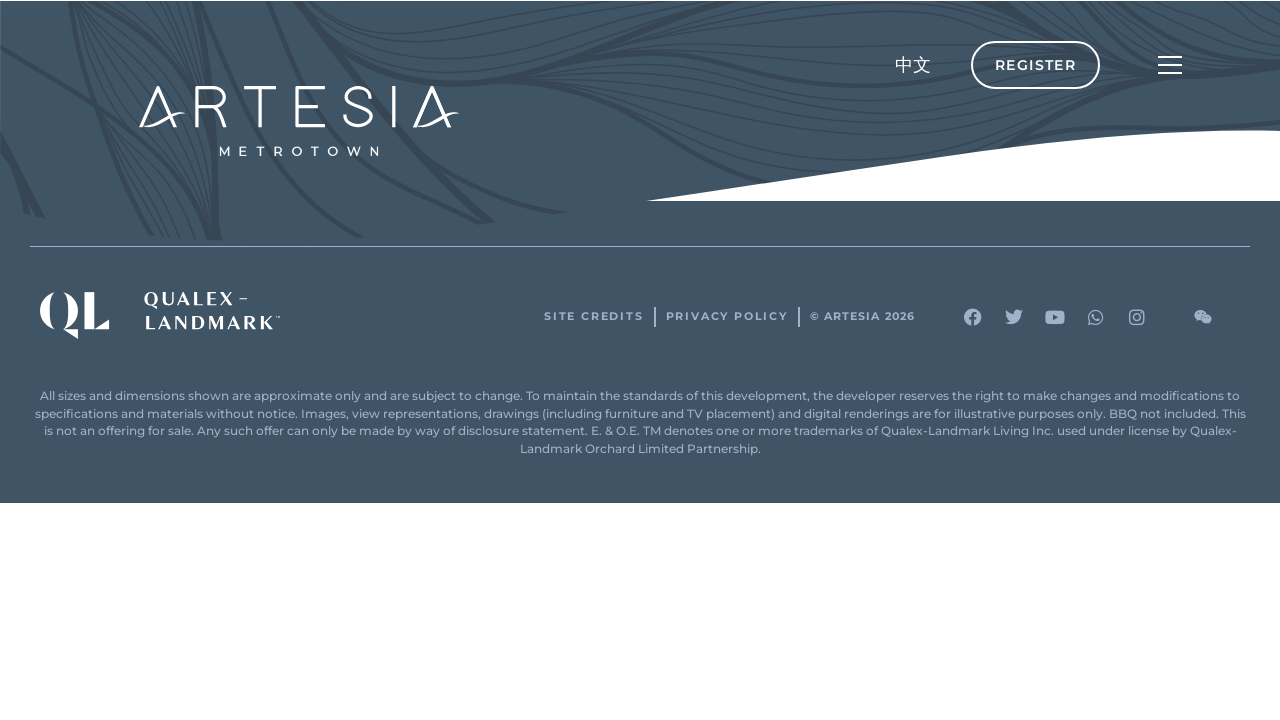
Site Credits (594, 316)
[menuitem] (913, 65)
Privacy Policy (727, 316)
